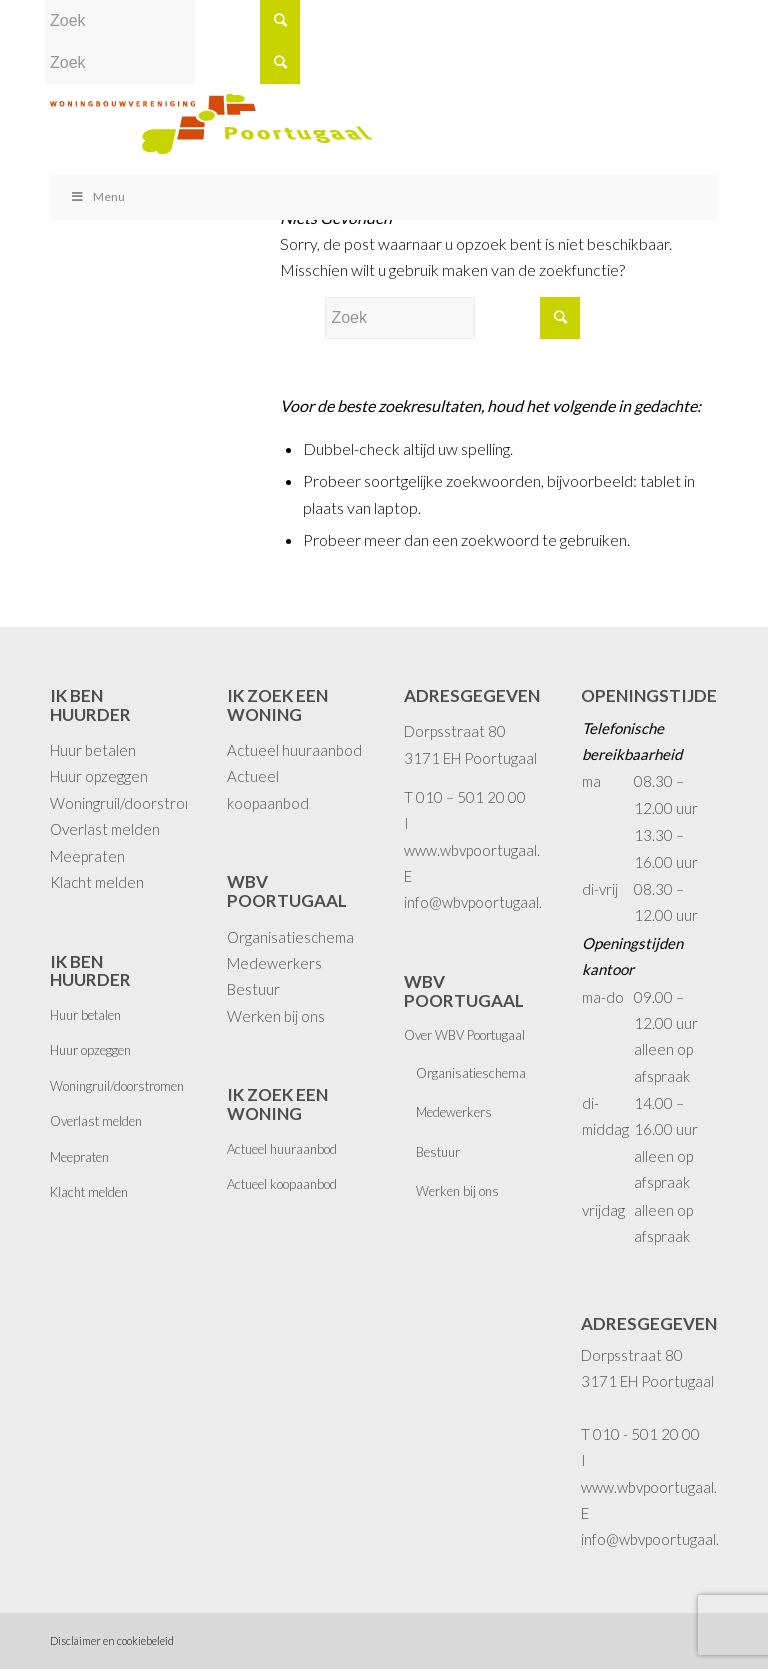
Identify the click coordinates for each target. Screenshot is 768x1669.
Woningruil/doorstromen (131, 803)
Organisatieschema (290, 937)
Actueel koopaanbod (282, 1184)
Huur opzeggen (99, 776)
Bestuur (253, 989)
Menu (97, 196)
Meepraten (87, 856)
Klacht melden (97, 882)
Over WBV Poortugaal (464, 1035)
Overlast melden (105, 829)
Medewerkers (274, 963)
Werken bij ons (276, 1016)
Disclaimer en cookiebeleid (112, 1640)
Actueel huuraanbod (294, 750)
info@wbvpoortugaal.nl (478, 902)
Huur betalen (93, 750)
